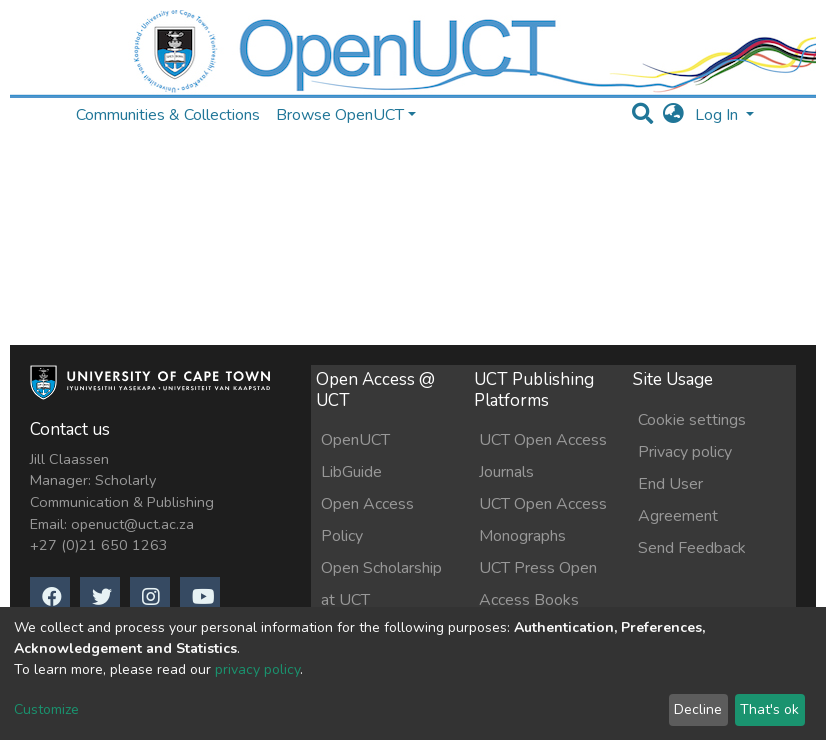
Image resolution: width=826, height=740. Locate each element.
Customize (46, 709)
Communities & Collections (168, 115)
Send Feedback (692, 548)
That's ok (769, 709)
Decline (698, 709)
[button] (673, 115)
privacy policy (257, 669)
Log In (718, 115)
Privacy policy (685, 452)
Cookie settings (692, 420)
